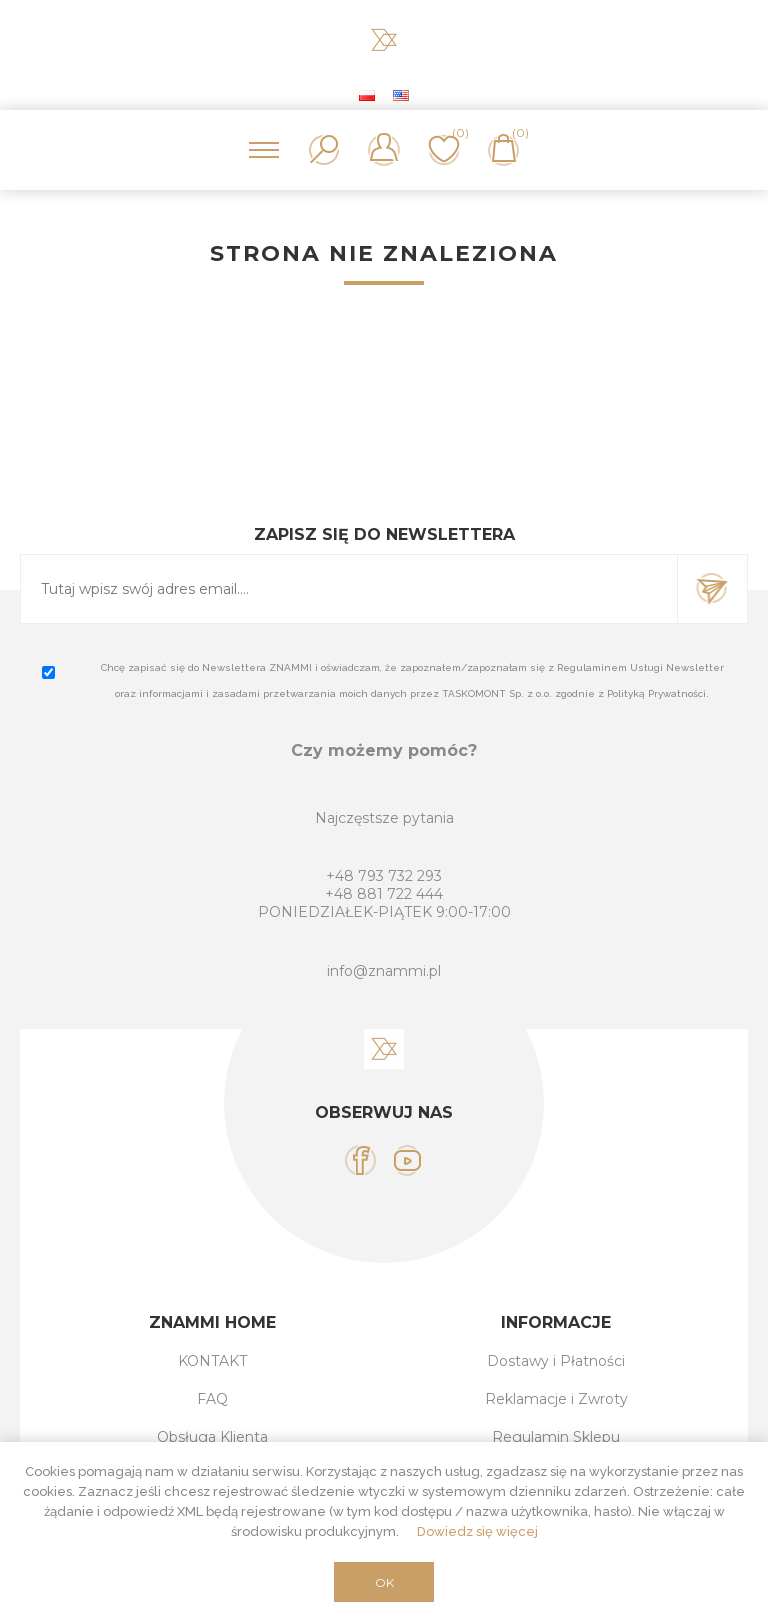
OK (384, 1582)
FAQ (212, 1399)
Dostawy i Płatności (556, 1361)
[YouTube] (407, 1160)
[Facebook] (360, 1160)
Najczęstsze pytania (384, 818)
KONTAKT (212, 1361)
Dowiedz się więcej (477, 1531)
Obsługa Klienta (212, 1437)
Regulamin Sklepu (556, 1437)
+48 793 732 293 (384, 876)
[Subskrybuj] (349, 589)
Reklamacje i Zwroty (556, 1399)
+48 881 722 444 (384, 894)
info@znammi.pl (384, 971)
